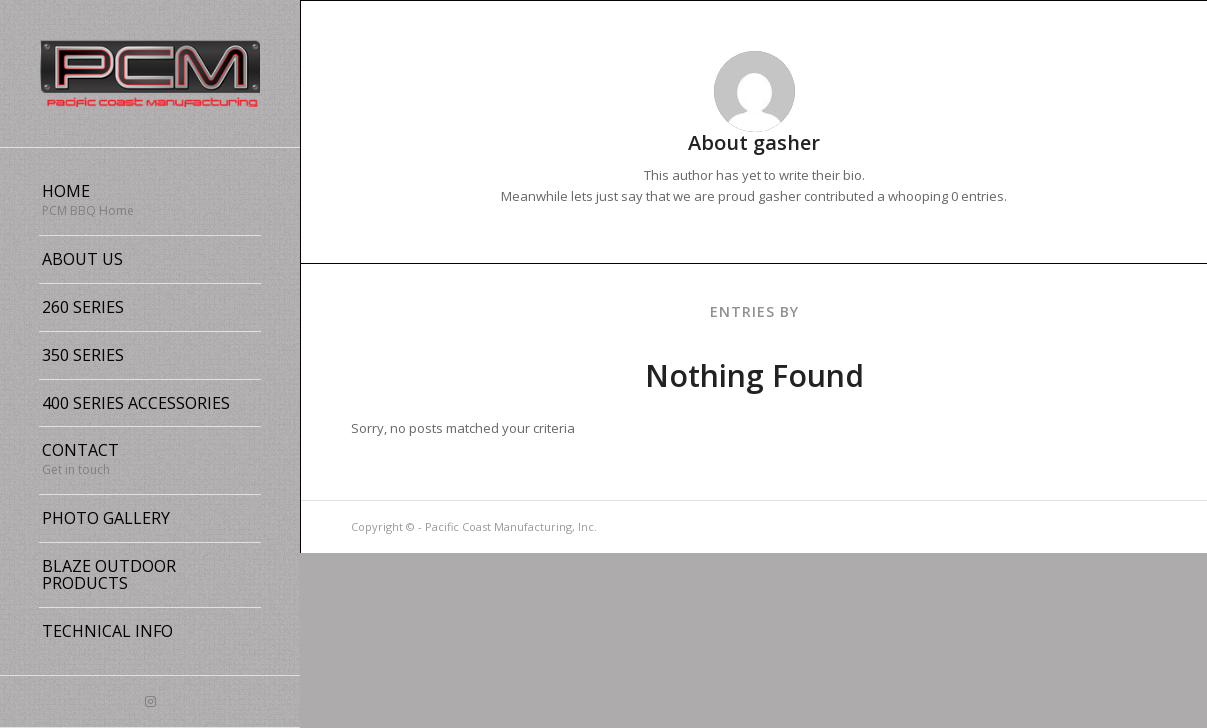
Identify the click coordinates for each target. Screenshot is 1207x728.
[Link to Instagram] (150, 701)
